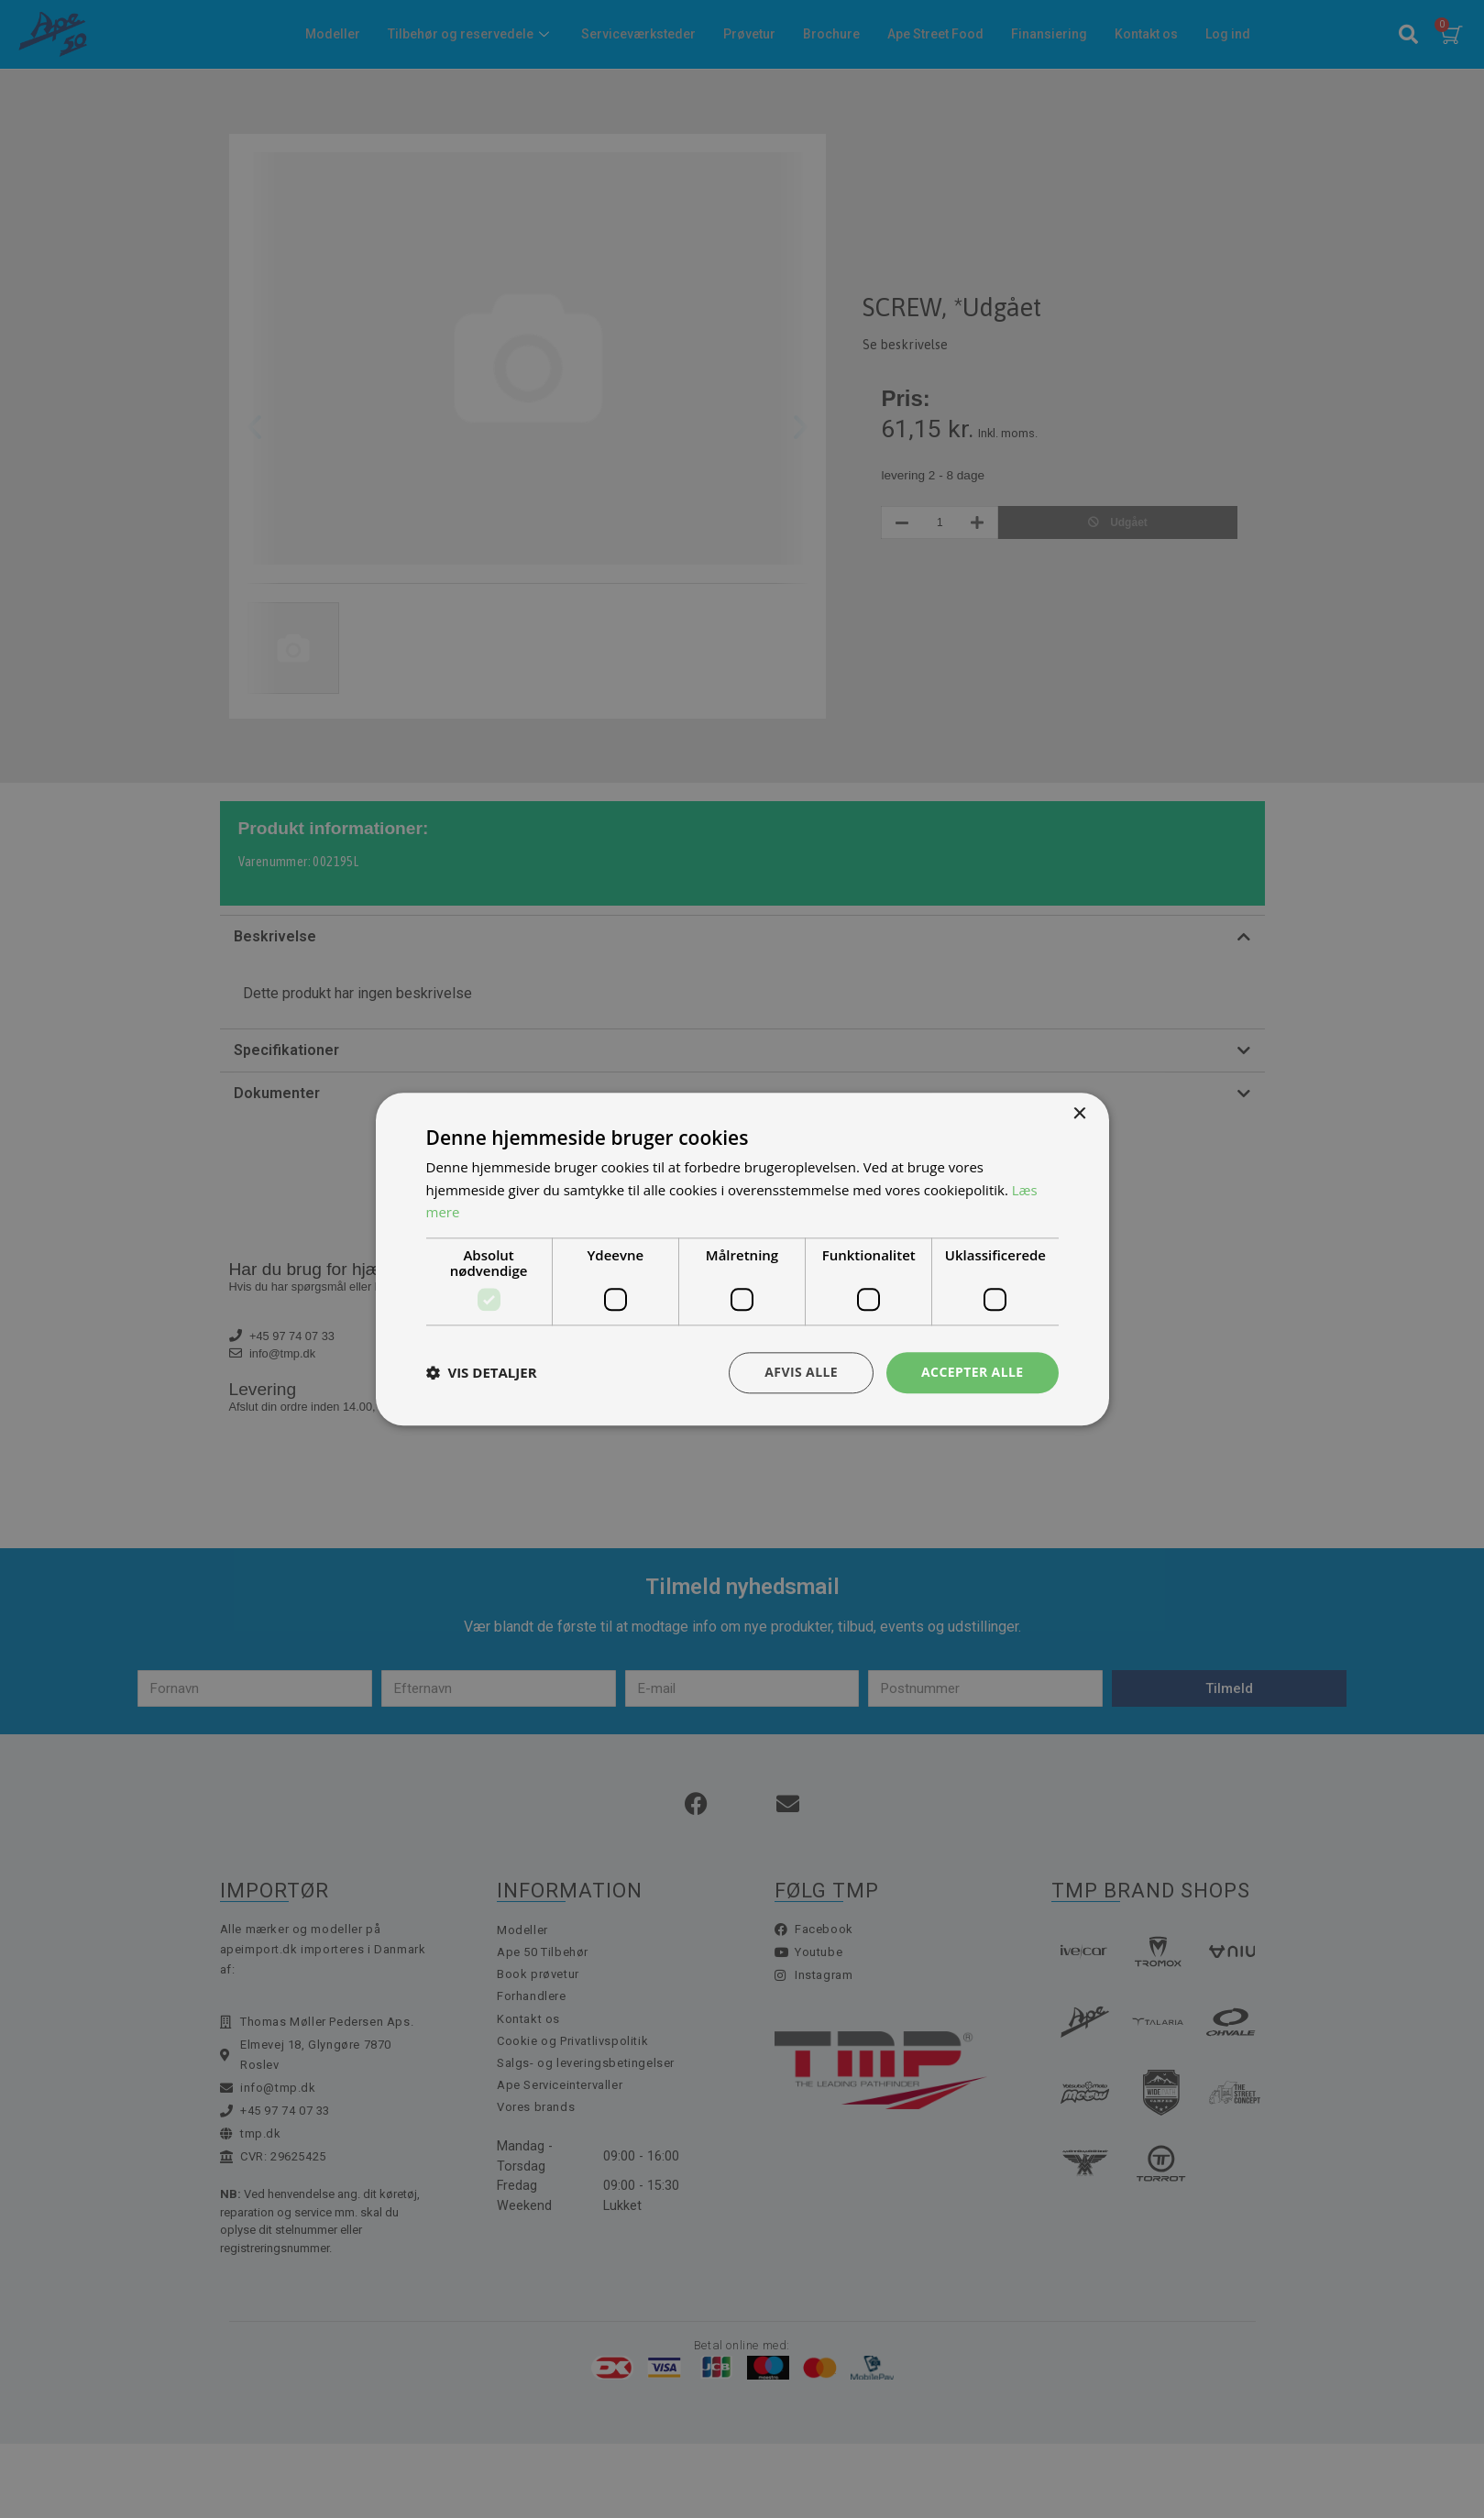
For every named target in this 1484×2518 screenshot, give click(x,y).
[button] (481, 1373)
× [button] (1079, 1114)
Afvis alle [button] (801, 1371)
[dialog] (742, 1259)
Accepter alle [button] (972, 1371)
